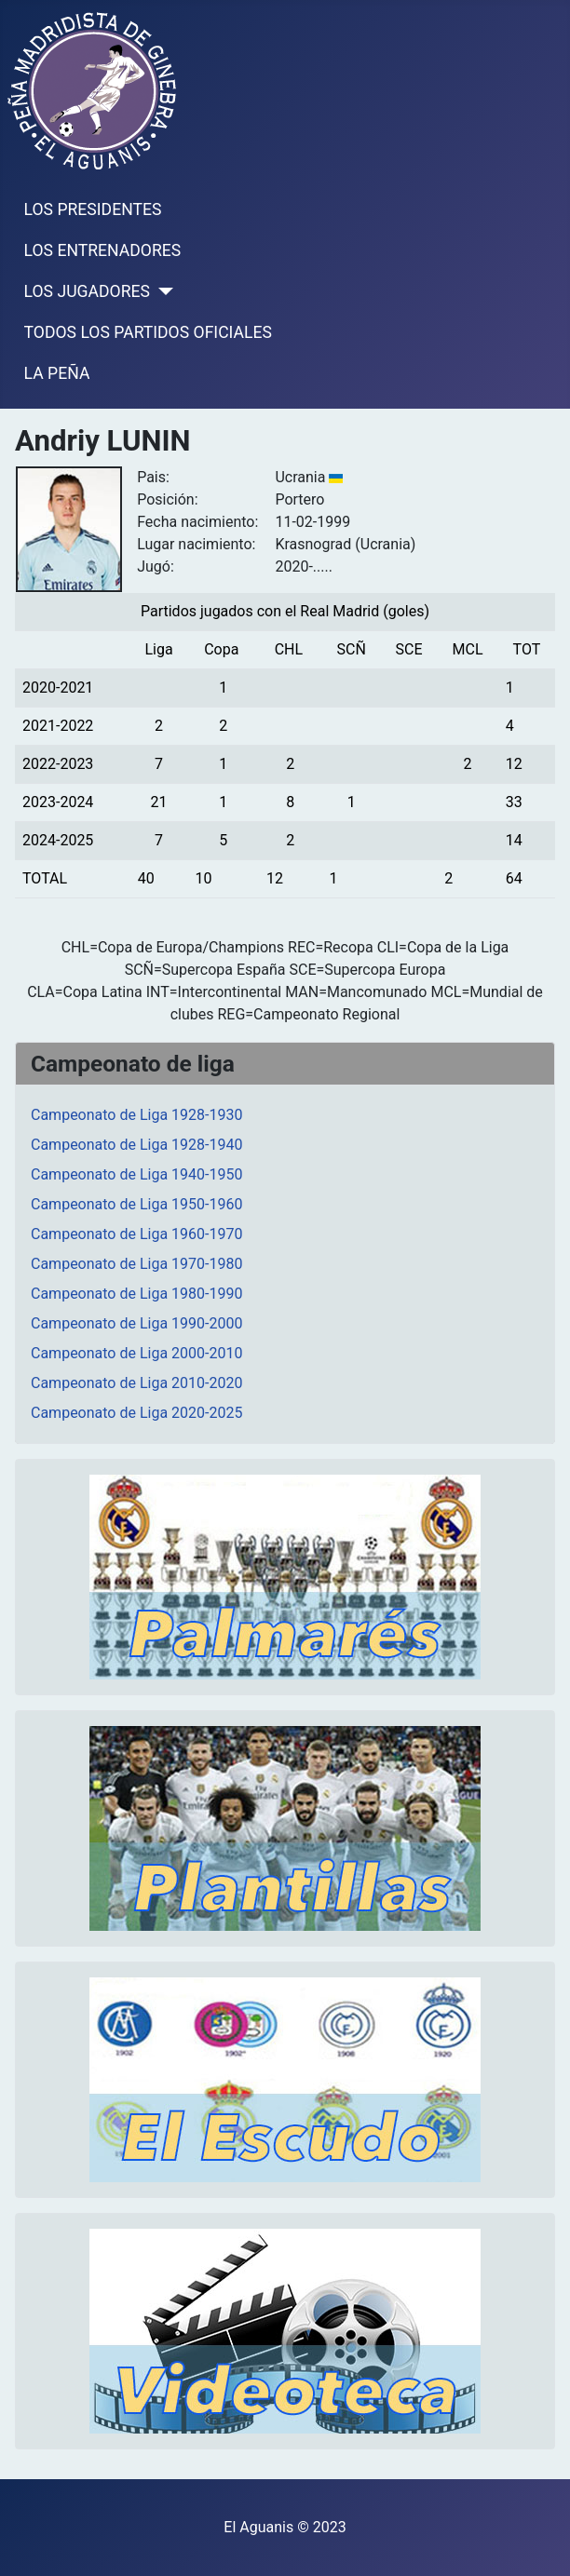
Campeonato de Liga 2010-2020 (136, 1383)
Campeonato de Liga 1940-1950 (136, 1174)
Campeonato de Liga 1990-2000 (136, 1323)
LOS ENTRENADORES (103, 250)
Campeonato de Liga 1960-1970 (136, 1234)
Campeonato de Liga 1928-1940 (136, 1144)
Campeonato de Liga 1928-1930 (136, 1115)
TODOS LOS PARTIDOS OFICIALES (148, 332)
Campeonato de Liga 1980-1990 (136, 1293)
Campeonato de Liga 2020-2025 (136, 1413)
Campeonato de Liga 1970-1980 (136, 1264)
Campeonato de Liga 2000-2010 (136, 1353)
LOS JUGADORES (87, 291)
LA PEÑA (57, 373)
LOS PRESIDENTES (93, 209)
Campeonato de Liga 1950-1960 (136, 1204)
